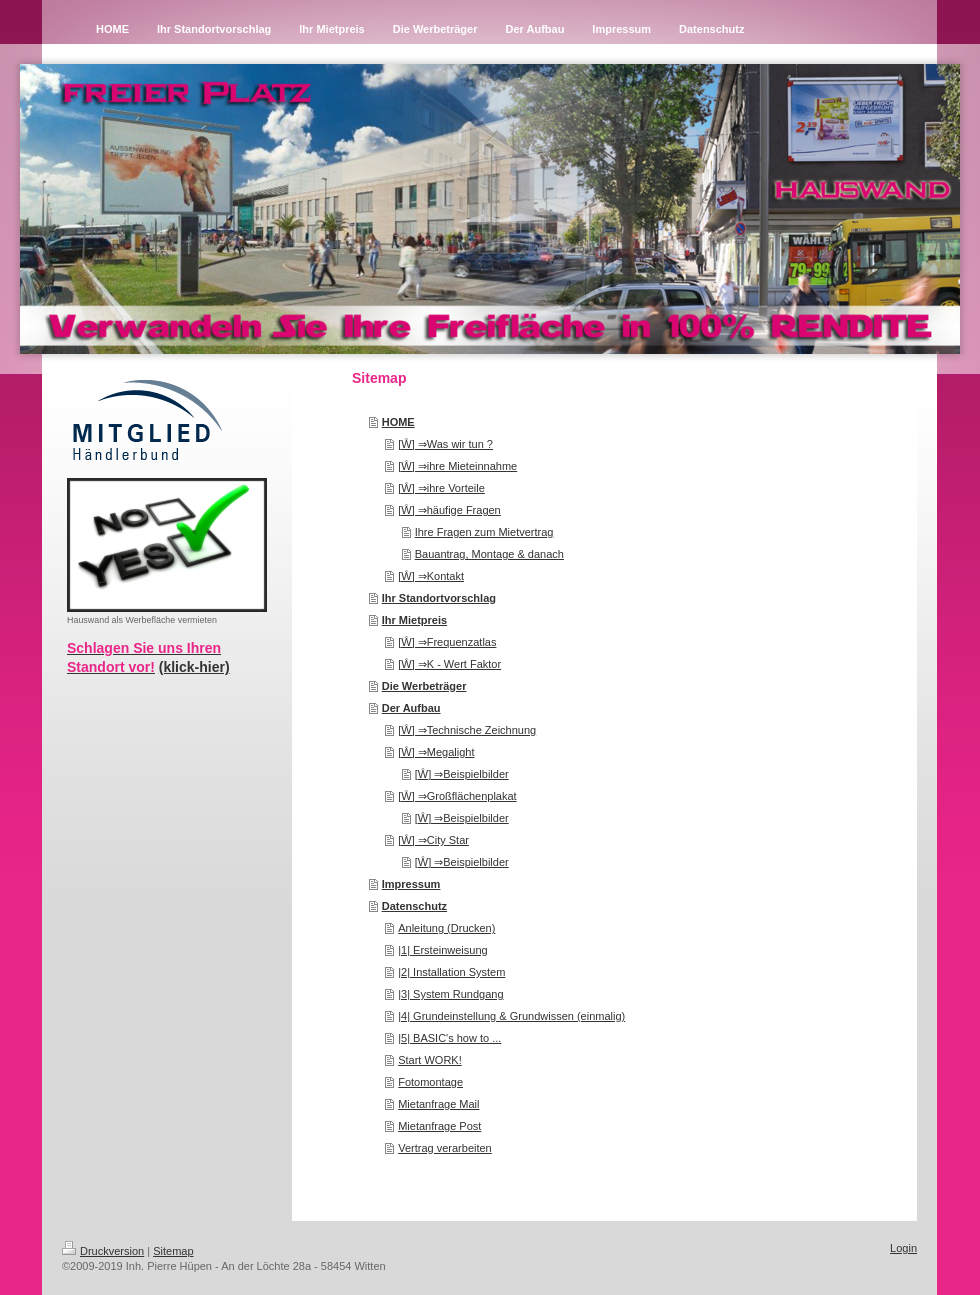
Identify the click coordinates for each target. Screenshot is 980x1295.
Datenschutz (414, 906)
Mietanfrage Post (439, 1126)
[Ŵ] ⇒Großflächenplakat (457, 796)
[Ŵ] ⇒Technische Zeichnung (467, 730)
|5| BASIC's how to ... (449, 1038)
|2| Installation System (451, 972)
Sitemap (173, 1251)
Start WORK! (430, 1060)
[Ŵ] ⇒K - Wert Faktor (449, 664)
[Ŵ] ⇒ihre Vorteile (441, 488)
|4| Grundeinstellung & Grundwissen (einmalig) (511, 1016)
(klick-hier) (194, 667)
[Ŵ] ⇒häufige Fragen (449, 510)
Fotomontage (430, 1082)
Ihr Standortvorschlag (439, 598)
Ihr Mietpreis (414, 620)
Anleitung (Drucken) (446, 928)
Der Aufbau (411, 708)
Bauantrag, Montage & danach (489, 554)
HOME (398, 422)
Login (903, 1248)
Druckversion (103, 1251)
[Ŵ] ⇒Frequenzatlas (447, 642)
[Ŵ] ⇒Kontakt (431, 576)
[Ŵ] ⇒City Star (433, 840)
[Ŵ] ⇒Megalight (436, 752)
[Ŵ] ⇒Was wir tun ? (445, 444)
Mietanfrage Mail (438, 1104)
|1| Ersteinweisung (442, 950)
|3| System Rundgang (450, 994)
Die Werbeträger (424, 686)
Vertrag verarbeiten (445, 1148)
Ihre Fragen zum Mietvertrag (484, 532)
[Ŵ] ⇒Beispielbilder (462, 774)
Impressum (411, 884)
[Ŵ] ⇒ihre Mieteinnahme (457, 466)
